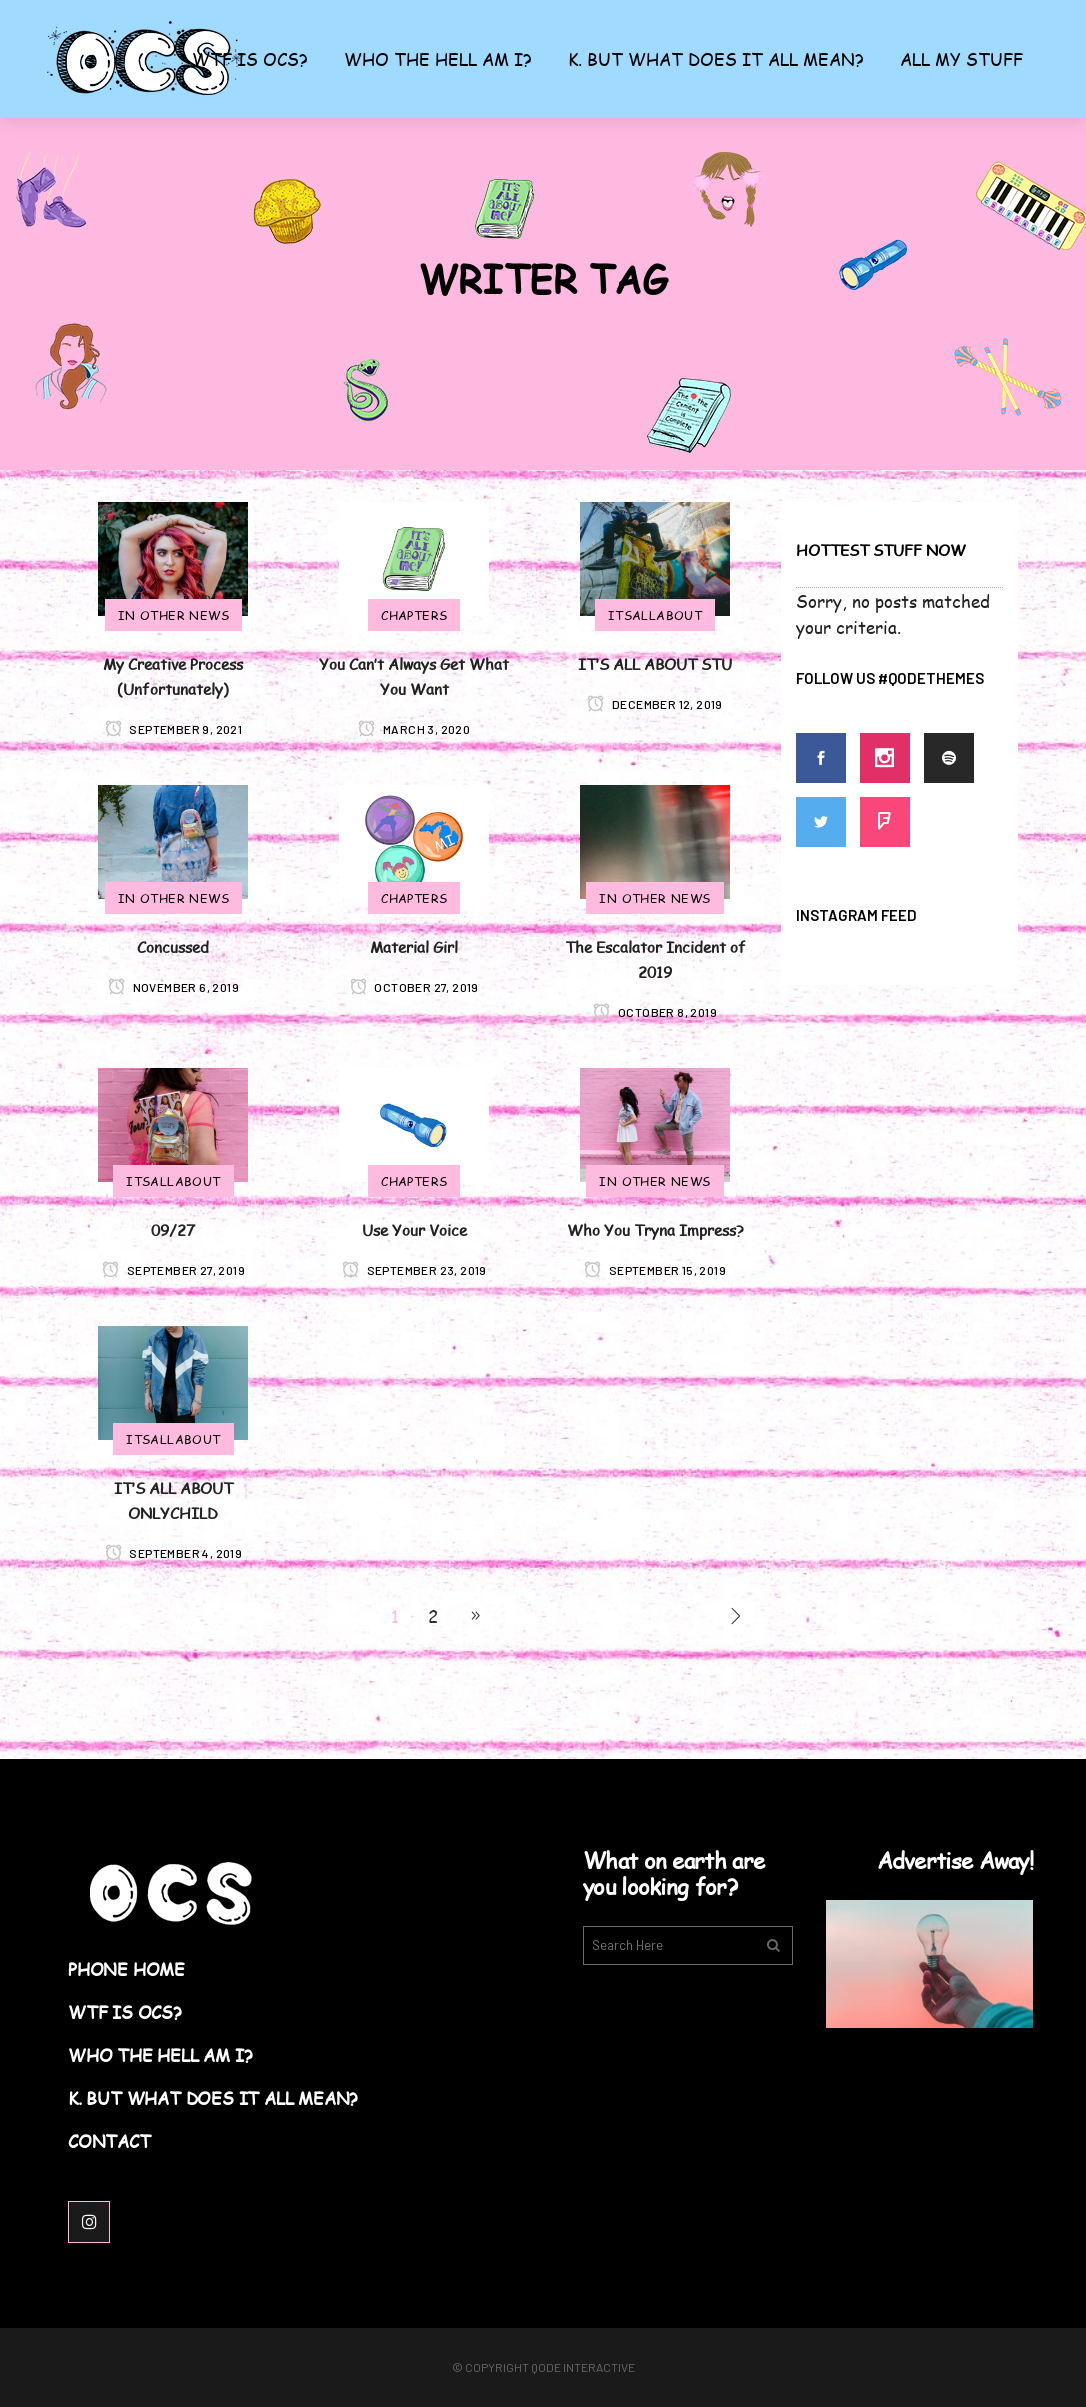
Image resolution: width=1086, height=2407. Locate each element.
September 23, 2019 (414, 1270)
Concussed (173, 946)
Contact (109, 2141)
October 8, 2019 (655, 1012)
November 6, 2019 (173, 987)
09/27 (173, 1229)
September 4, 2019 (174, 1553)
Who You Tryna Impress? (655, 1229)
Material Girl (414, 946)
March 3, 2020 (414, 729)
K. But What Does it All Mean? (213, 2098)
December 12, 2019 (655, 704)
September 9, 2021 (174, 729)
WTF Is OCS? (125, 2012)
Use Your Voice (414, 1229)
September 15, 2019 (655, 1270)
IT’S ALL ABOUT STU (655, 663)
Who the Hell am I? (160, 2055)
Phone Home (126, 1969)
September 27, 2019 (173, 1270)
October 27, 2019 (414, 987)
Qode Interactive (583, 2367)
